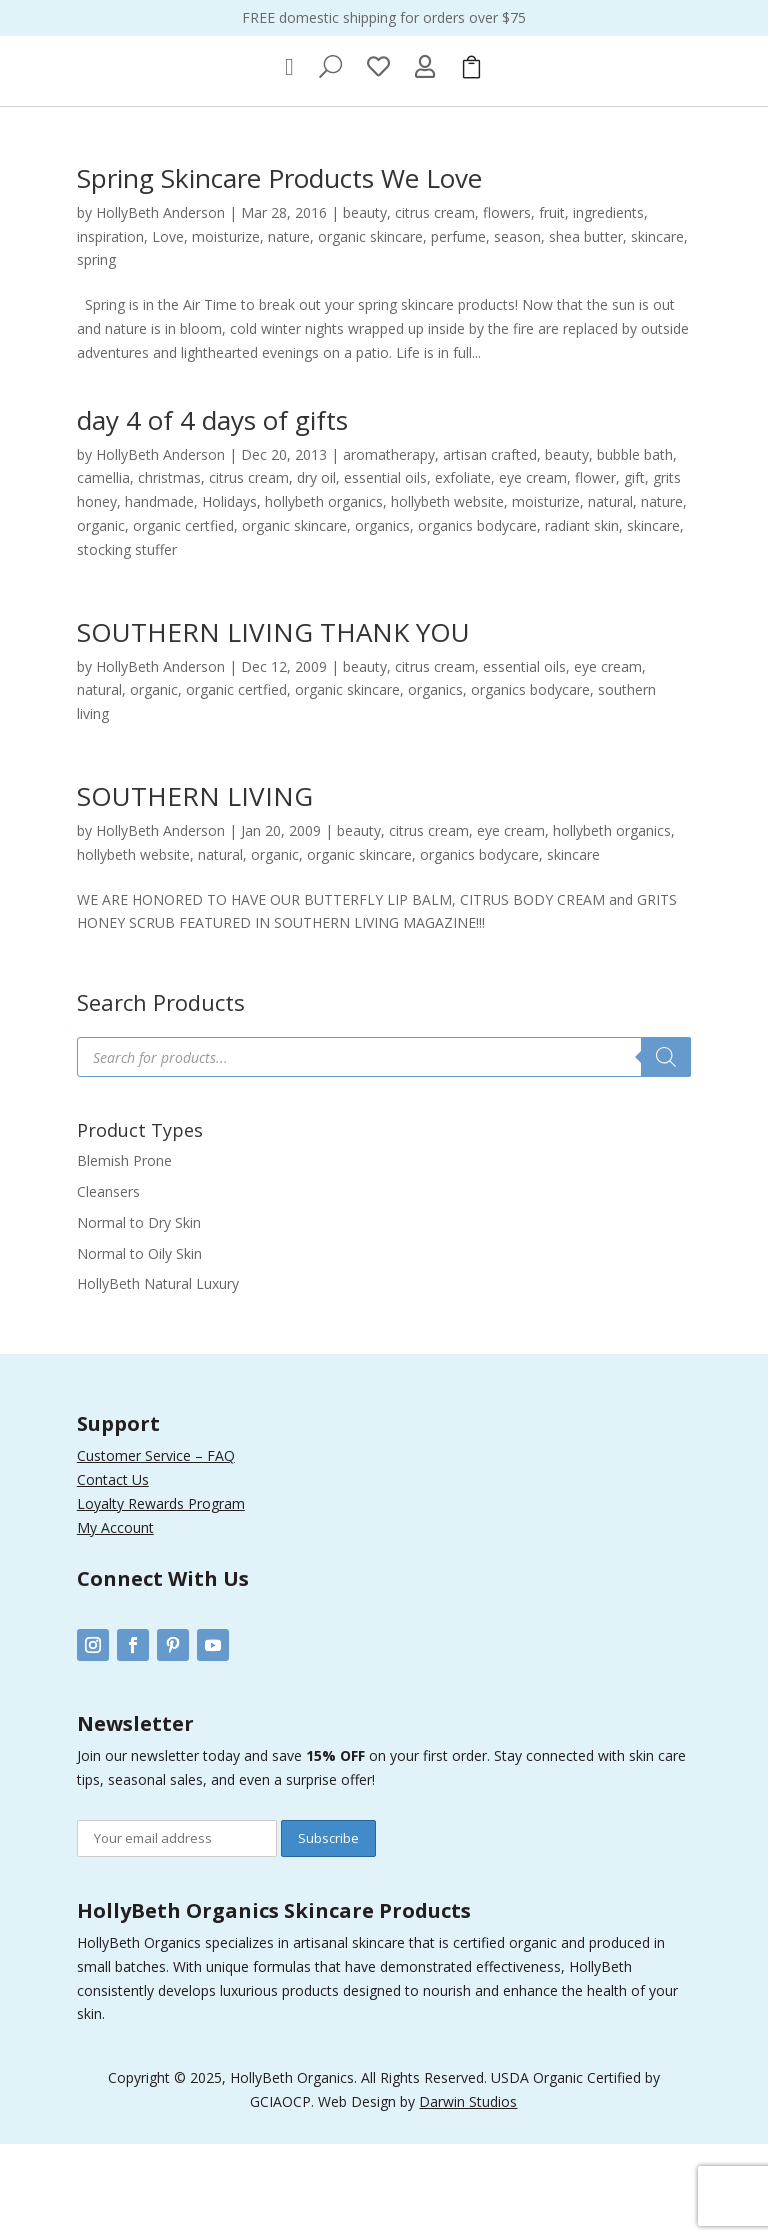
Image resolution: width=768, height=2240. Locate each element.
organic (101, 622)
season (517, 332)
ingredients (608, 309)
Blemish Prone (124, 1257)
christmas (169, 574)
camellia (103, 574)
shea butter (586, 332)
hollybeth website (447, 598)
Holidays (229, 598)
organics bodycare (477, 622)
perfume (458, 332)
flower (595, 574)
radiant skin (582, 622)
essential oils (385, 574)
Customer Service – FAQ (156, 1552)
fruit (552, 309)
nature (289, 332)
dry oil (316, 574)
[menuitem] (289, 164)
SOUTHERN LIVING (195, 893)
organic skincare (370, 332)
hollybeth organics (324, 598)
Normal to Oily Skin (139, 1349)
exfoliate (463, 574)
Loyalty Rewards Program (161, 1599)
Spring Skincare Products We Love (279, 275)
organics (382, 622)
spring (96, 356)
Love (168, 332)
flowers (507, 309)
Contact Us (113, 1576)
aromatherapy (389, 550)
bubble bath (635, 550)
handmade (159, 598)
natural (610, 598)
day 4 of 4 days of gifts (212, 516)
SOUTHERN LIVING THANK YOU (273, 728)
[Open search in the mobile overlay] (384, 1154)
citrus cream (435, 309)
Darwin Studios (468, 2198)
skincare (657, 332)
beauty (365, 309)
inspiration (110, 332)
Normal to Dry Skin (139, 1319)
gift (634, 574)
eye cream (533, 574)
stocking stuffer (127, 646)
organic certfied (183, 622)
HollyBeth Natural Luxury (158, 1380)
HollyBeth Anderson (160, 309)
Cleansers (108, 1288)
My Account (115, 1623)
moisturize (226, 332)
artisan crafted (490, 550)
